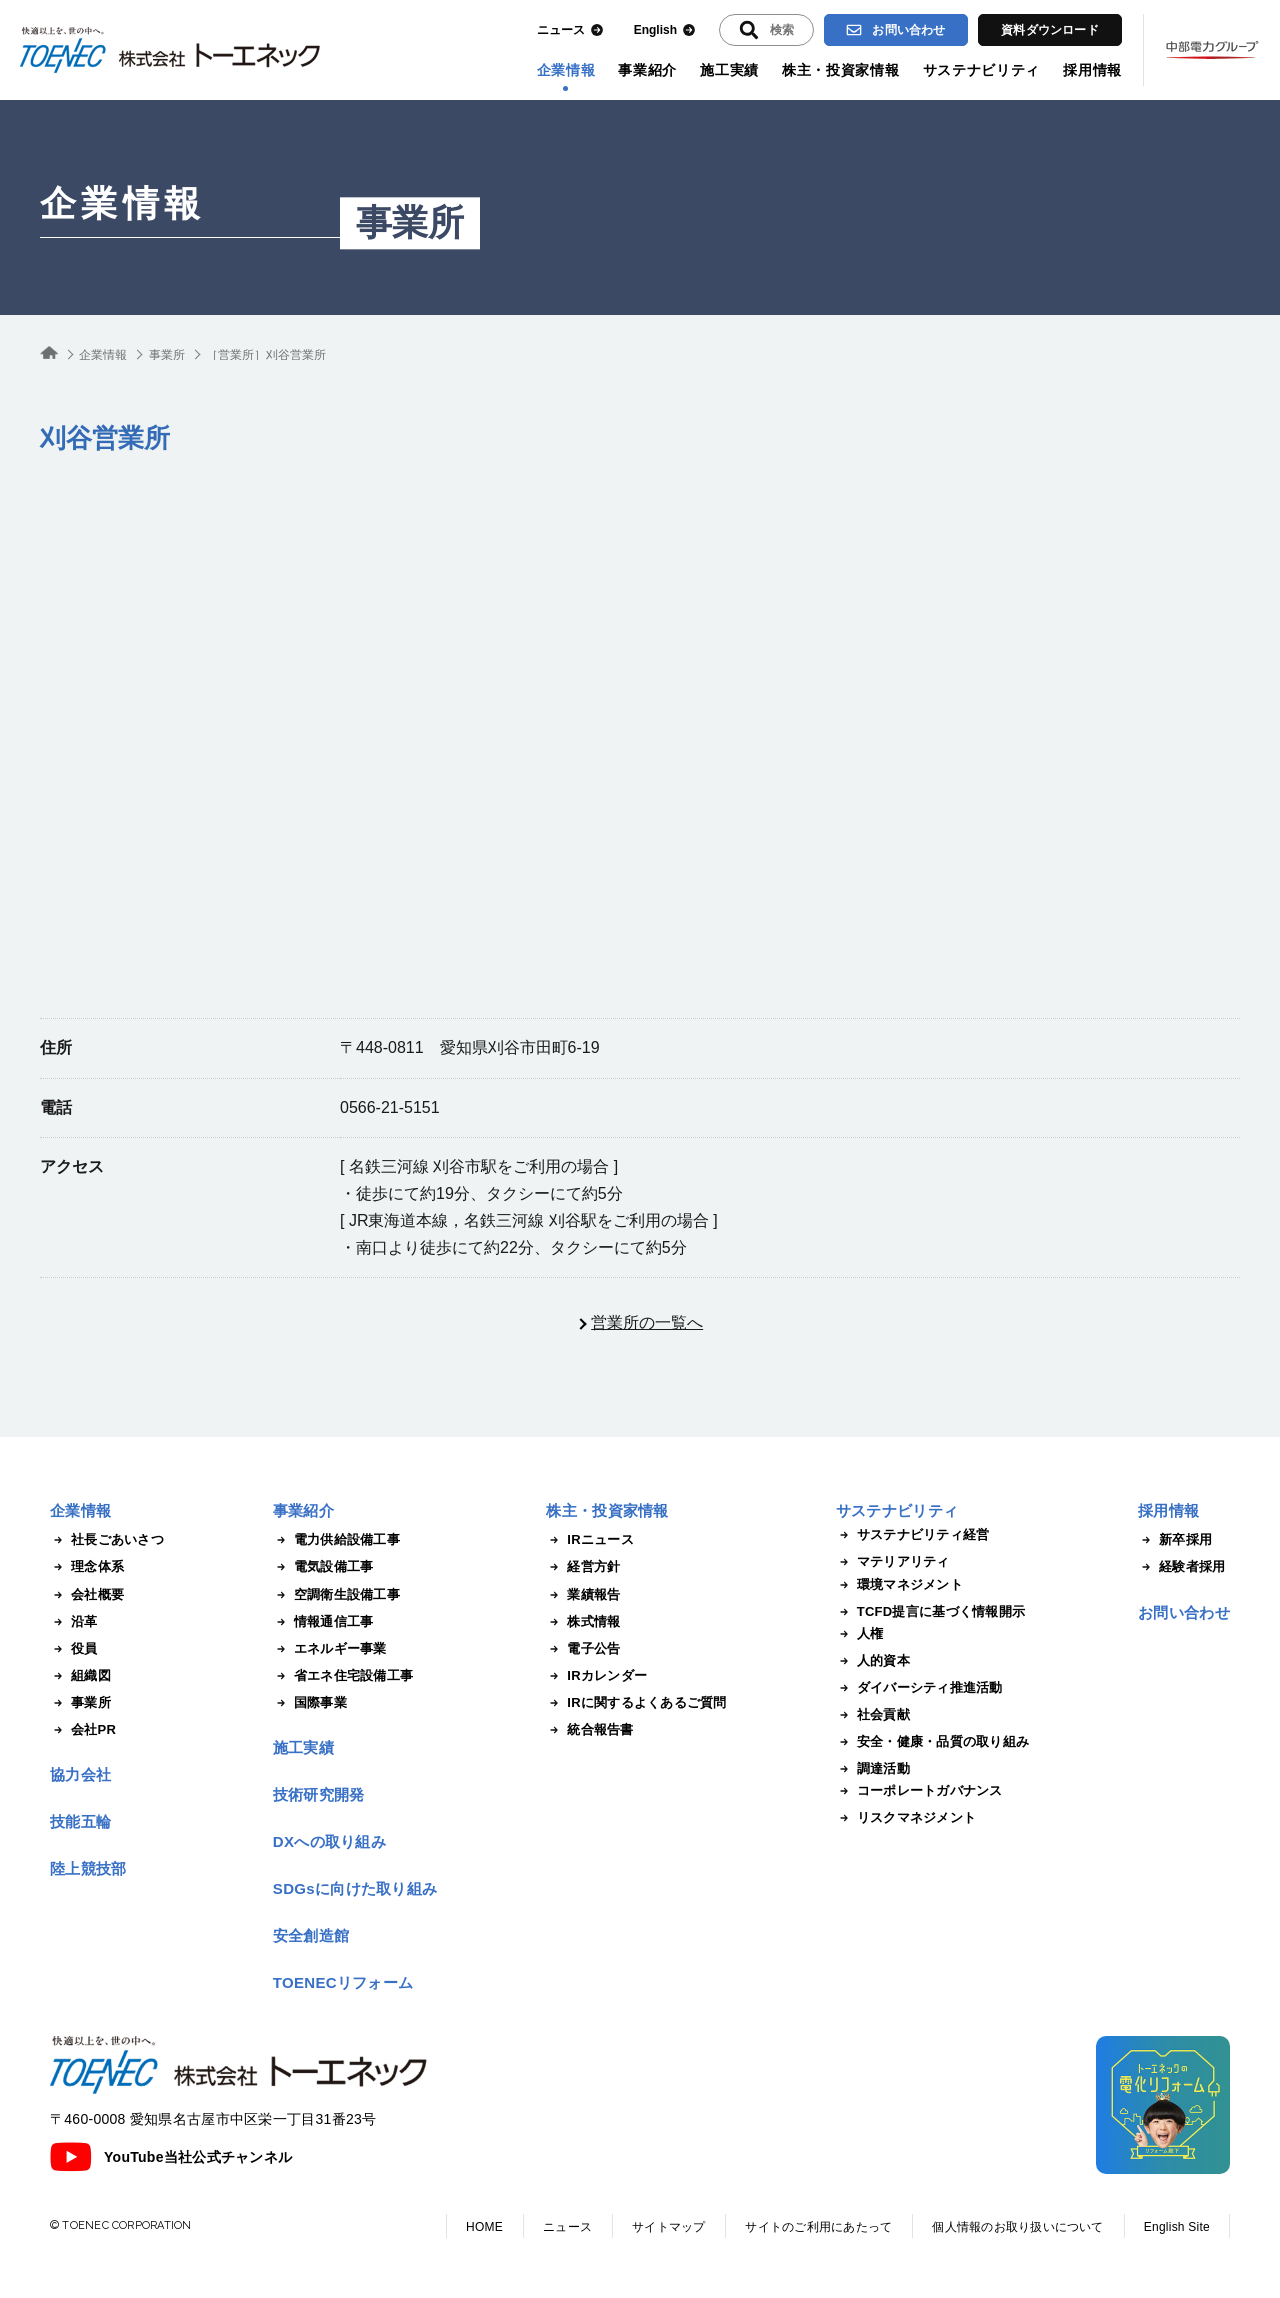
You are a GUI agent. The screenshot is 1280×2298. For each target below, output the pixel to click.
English (665, 30)
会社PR (83, 1730)
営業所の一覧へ (647, 1322)
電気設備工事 (323, 1567)
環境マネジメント (899, 1585)
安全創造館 (311, 1935)
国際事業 (310, 1703)
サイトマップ (668, 2227)
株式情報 (583, 1622)
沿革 (74, 1622)
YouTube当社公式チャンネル (171, 2157)
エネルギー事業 (330, 1649)
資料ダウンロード (1050, 30)
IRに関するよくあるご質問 (636, 1703)
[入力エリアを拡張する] (766, 30)
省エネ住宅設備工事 (343, 1676)
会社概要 (87, 1595)
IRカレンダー (596, 1676)
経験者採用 (1181, 1567)
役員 (74, 1649)
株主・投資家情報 (841, 70)
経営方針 (583, 1567)
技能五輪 (80, 1821)
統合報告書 (589, 1730)
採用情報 (1092, 70)
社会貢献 (873, 1715)
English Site (1177, 2227)
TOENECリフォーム (343, 1982)
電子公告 (583, 1649)
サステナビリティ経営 (913, 1535)
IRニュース (590, 1540)
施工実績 (729, 70)
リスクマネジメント (906, 1818)
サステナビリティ (982, 70)
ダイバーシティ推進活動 (919, 1688)
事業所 (410, 223)
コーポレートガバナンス (919, 1791)
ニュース (570, 30)
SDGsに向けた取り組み (355, 1888)
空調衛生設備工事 (336, 1595)
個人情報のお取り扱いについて (1017, 2227)
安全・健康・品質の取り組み (932, 1742)
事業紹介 (647, 70)
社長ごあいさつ (107, 1540)
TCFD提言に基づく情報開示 (930, 1612)
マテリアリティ (893, 1562)
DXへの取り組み (329, 1841)
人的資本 (873, 1661)
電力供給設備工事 (336, 1540)
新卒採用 (1175, 1540)
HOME (484, 2227)
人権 (860, 1634)
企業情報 (566, 70)
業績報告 (583, 1595)
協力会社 (80, 1774)
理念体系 (87, 1567)
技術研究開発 (319, 1794)
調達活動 (873, 1769)
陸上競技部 (88, 1868)
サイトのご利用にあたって (818, 2227)
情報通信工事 (323, 1622)
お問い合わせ (895, 30)
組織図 (80, 1676)
